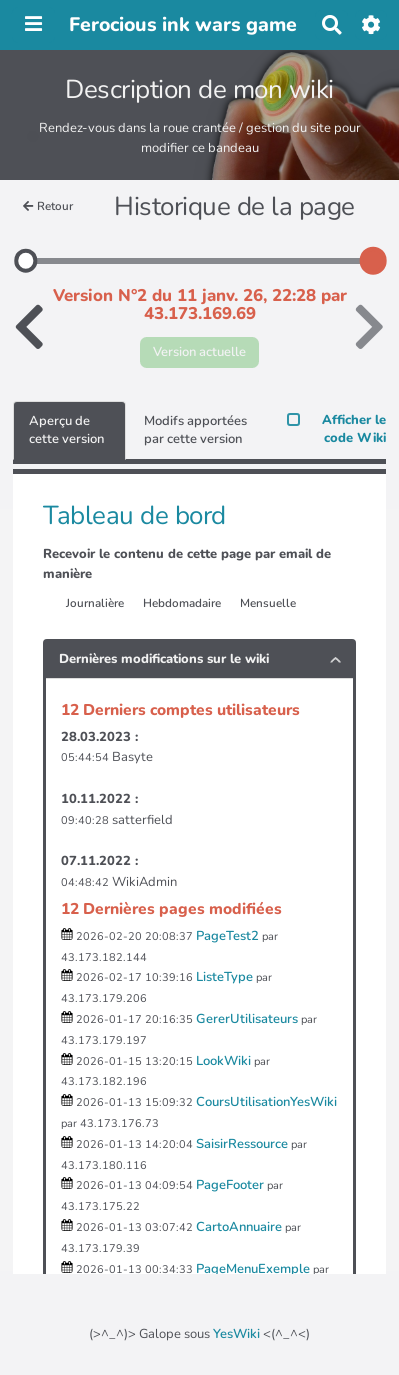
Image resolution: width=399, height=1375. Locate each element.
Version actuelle (199, 352)
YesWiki (236, 1334)
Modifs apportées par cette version (195, 430)
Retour (48, 206)
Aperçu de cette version (66, 430)
